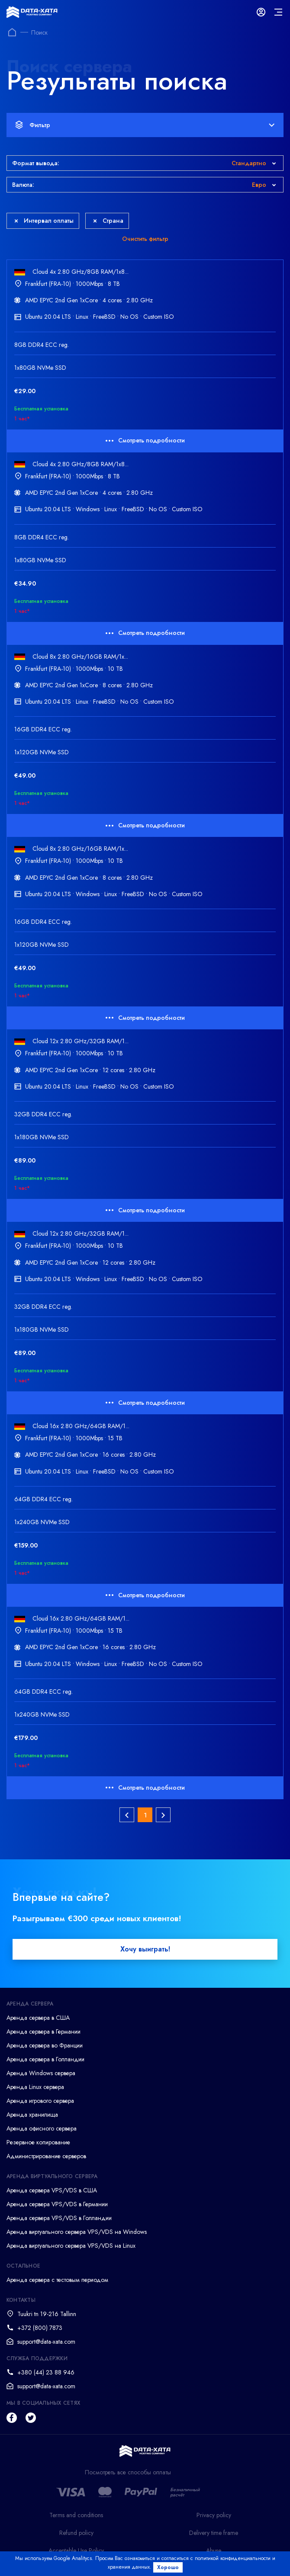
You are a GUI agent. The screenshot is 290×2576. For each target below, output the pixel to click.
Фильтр (144, 125)
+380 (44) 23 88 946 (45, 2372)
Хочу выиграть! (145, 1949)
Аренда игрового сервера (40, 2100)
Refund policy (76, 2532)
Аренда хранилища (32, 2114)
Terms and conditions (76, 2515)
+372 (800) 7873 (39, 2327)
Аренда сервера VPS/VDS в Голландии (59, 2218)
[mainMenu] (278, 12)
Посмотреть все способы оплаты (128, 2472)
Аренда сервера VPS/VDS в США (51, 2190)
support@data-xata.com (46, 2341)
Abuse (213, 2550)
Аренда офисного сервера (41, 2128)
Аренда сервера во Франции (44, 2045)
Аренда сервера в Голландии (45, 2059)
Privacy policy (214, 2515)
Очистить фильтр (145, 239)
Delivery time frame (213, 2532)
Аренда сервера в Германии (43, 2031)
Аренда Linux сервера (35, 2087)
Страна (108, 220)
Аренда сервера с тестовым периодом (57, 2279)
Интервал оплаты (44, 220)
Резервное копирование (38, 2142)
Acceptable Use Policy (76, 2550)
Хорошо (168, 2567)
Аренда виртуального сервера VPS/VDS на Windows (76, 2231)
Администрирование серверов (46, 2156)
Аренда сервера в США (38, 2017)
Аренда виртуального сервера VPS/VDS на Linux (70, 2245)
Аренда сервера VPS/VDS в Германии (57, 2204)
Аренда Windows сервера (40, 2073)
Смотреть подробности (145, 440)
